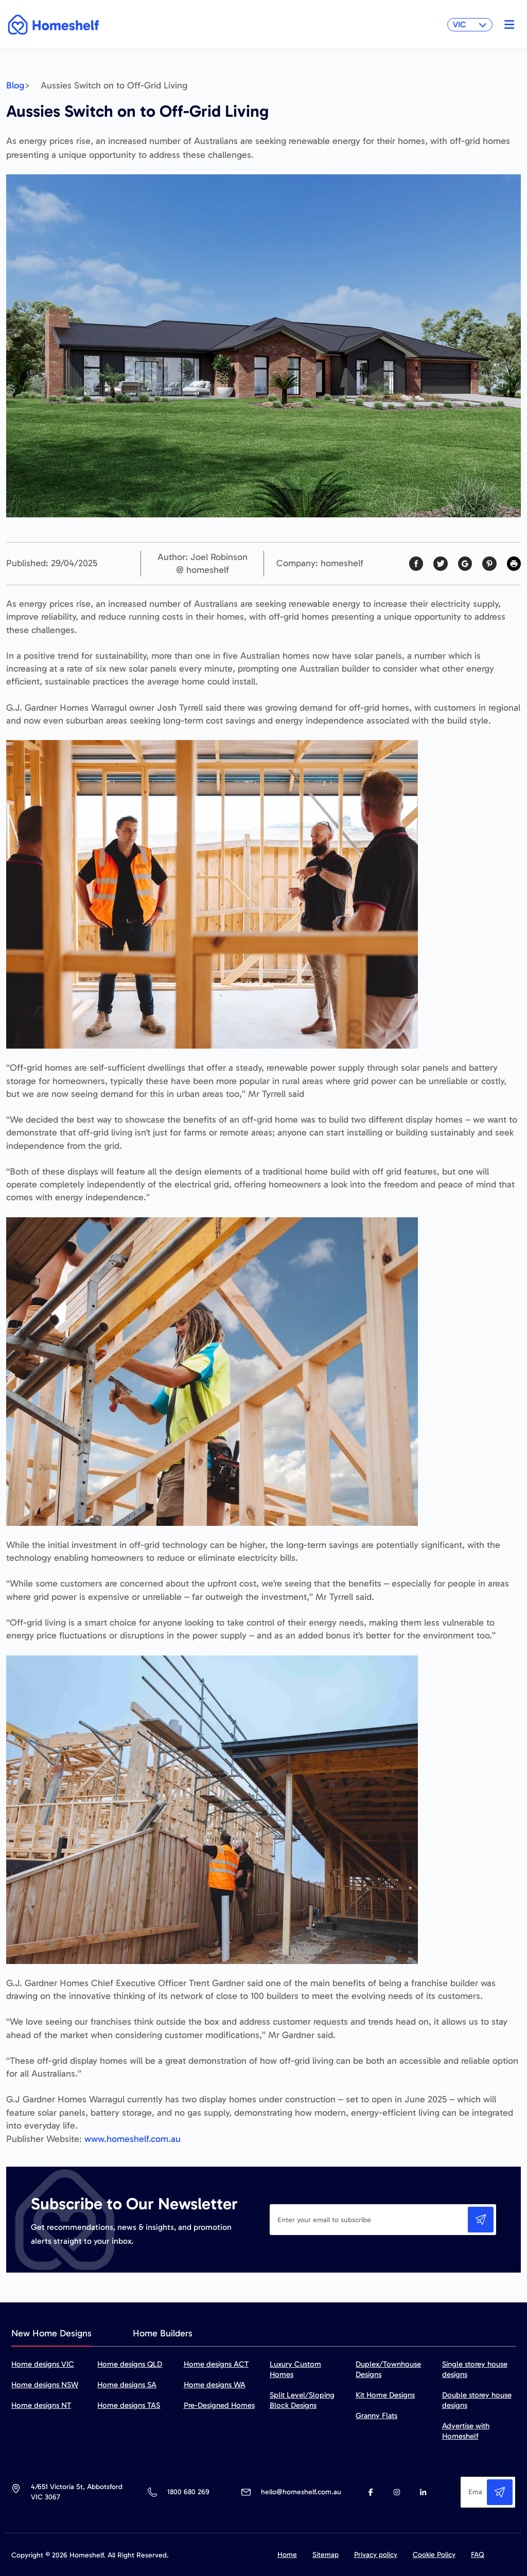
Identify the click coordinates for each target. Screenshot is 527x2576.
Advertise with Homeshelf (465, 2431)
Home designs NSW (44, 2384)
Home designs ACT (216, 2364)
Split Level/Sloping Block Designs (302, 2400)
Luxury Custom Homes (295, 2369)
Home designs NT (41, 2405)
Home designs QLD (129, 2364)
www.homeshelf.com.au (132, 2139)
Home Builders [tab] (162, 2333)
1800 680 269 (188, 2492)
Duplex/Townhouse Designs (388, 2369)
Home (287, 2554)
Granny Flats (376, 2415)
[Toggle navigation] (507, 24)
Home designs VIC (42, 2364)
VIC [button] (470, 24)
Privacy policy (375, 2554)
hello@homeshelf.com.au (301, 2492)
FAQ (477, 2554)
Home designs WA (214, 2384)
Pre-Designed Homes (219, 2405)
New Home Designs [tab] (51, 2333)
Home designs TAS (128, 2405)
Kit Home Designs (385, 2395)
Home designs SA (126, 2384)
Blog (15, 85)
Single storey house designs (474, 2369)
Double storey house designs (477, 2400)
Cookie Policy (434, 2554)
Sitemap (325, 2554)
